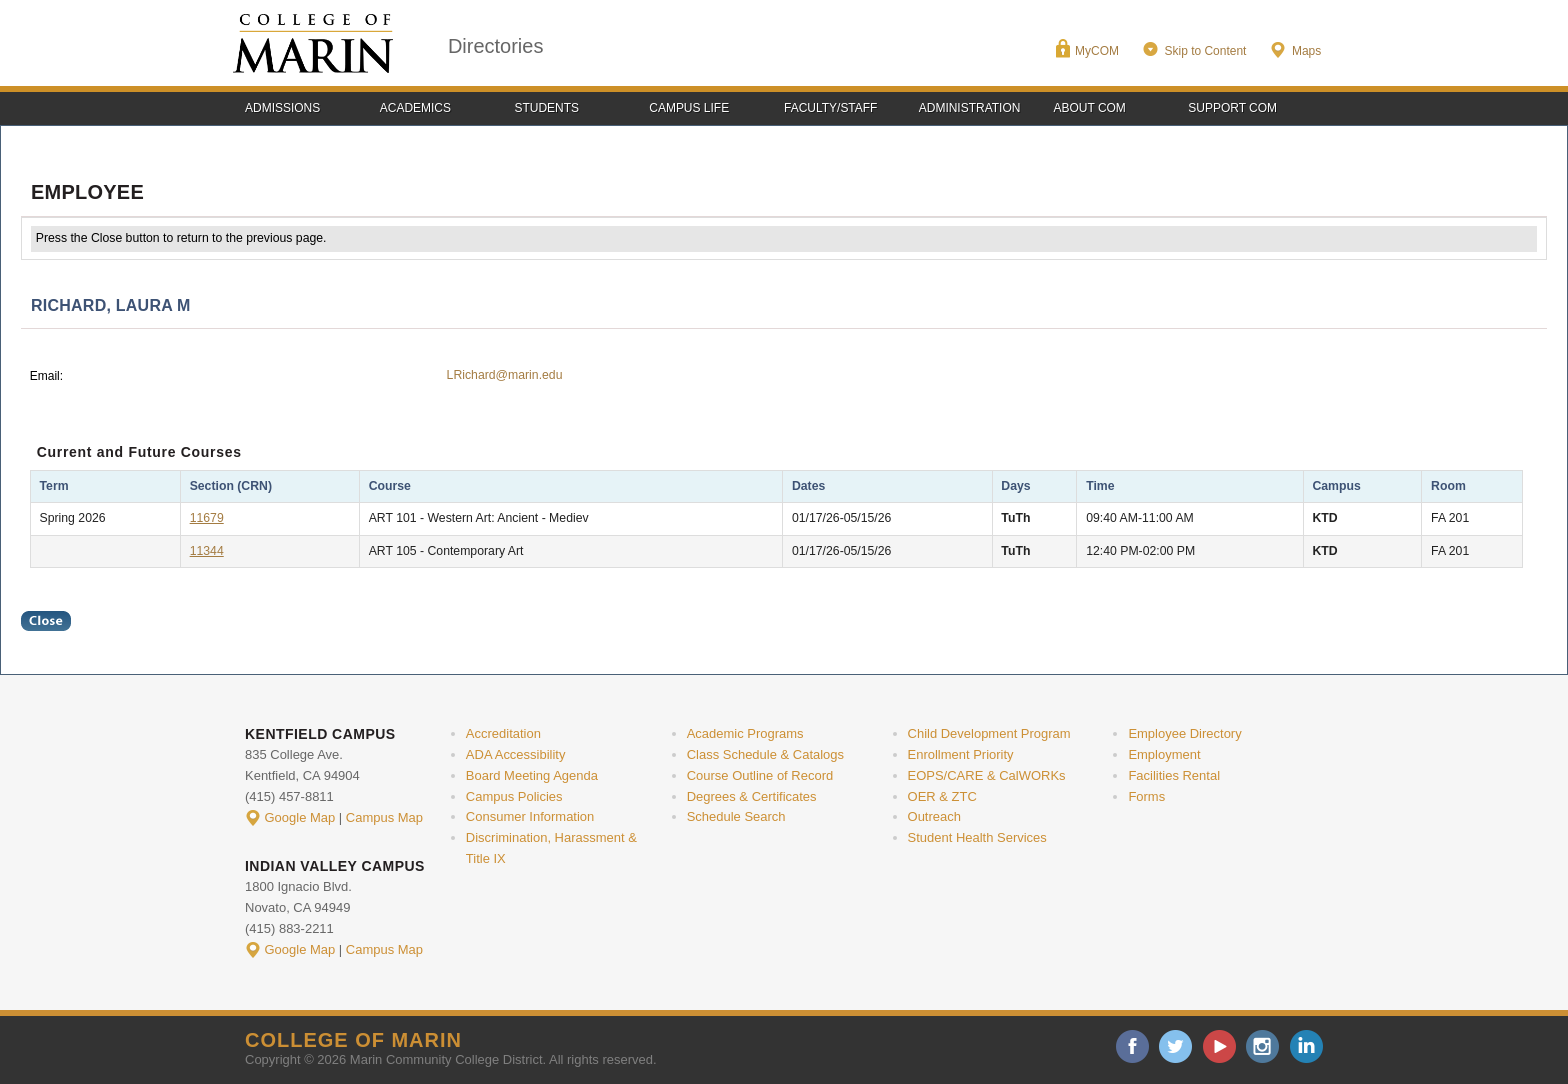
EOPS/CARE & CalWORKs (987, 775)
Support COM (1232, 108)
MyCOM (1097, 51)
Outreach (934, 816)
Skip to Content (1205, 51)
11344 (207, 551)
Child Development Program (989, 733)
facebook (1132, 1046)
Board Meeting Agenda (532, 775)
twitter (1175, 1046)
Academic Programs (745, 733)
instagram (1262, 1046)
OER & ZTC (942, 796)
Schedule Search (736, 816)
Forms (1146, 796)
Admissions (282, 108)
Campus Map (384, 817)
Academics (415, 108)
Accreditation (503, 733)
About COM (1090, 108)
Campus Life (689, 108)
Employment (1164, 754)
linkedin (1306, 1046)
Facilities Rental (1174, 775)
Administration (970, 108)
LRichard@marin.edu (505, 375)
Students (547, 108)
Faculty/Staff (830, 108)
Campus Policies (514, 796)
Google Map (300, 817)
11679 (207, 518)
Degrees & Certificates (752, 796)
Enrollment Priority (961, 754)
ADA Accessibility (516, 754)
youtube (1219, 1046)
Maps (1306, 51)
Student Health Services (977, 837)
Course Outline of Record (760, 775)
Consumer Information (530, 816)
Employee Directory (1184, 733)
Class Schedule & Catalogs (765, 754)
